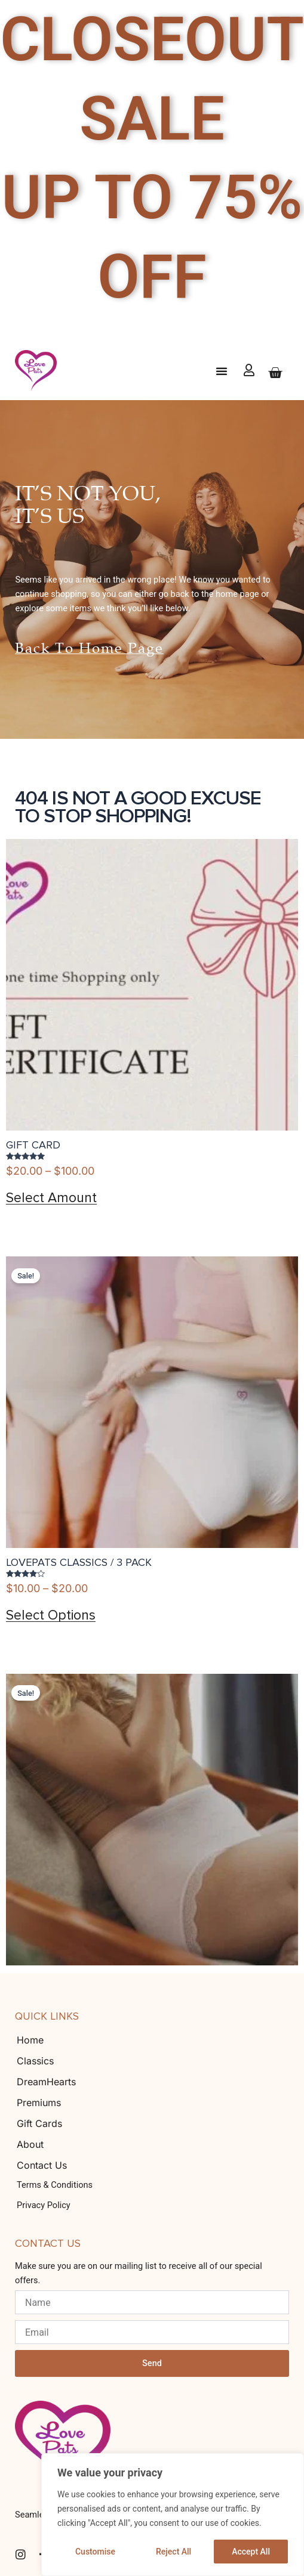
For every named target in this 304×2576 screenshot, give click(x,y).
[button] (222, 371)
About (30, 2144)
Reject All (173, 2551)
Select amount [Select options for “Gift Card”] (51, 1198)
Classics (35, 2061)
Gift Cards (39, 2123)
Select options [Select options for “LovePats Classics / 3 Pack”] (51, 1615)
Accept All (251, 2551)
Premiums (39, 2103)
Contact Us (42, 2165)
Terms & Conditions (55, 2184)
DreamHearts (46, 2082)
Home (30, 2040)
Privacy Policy (43, 2205)
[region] (172, 2514)
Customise (95, 2551)
